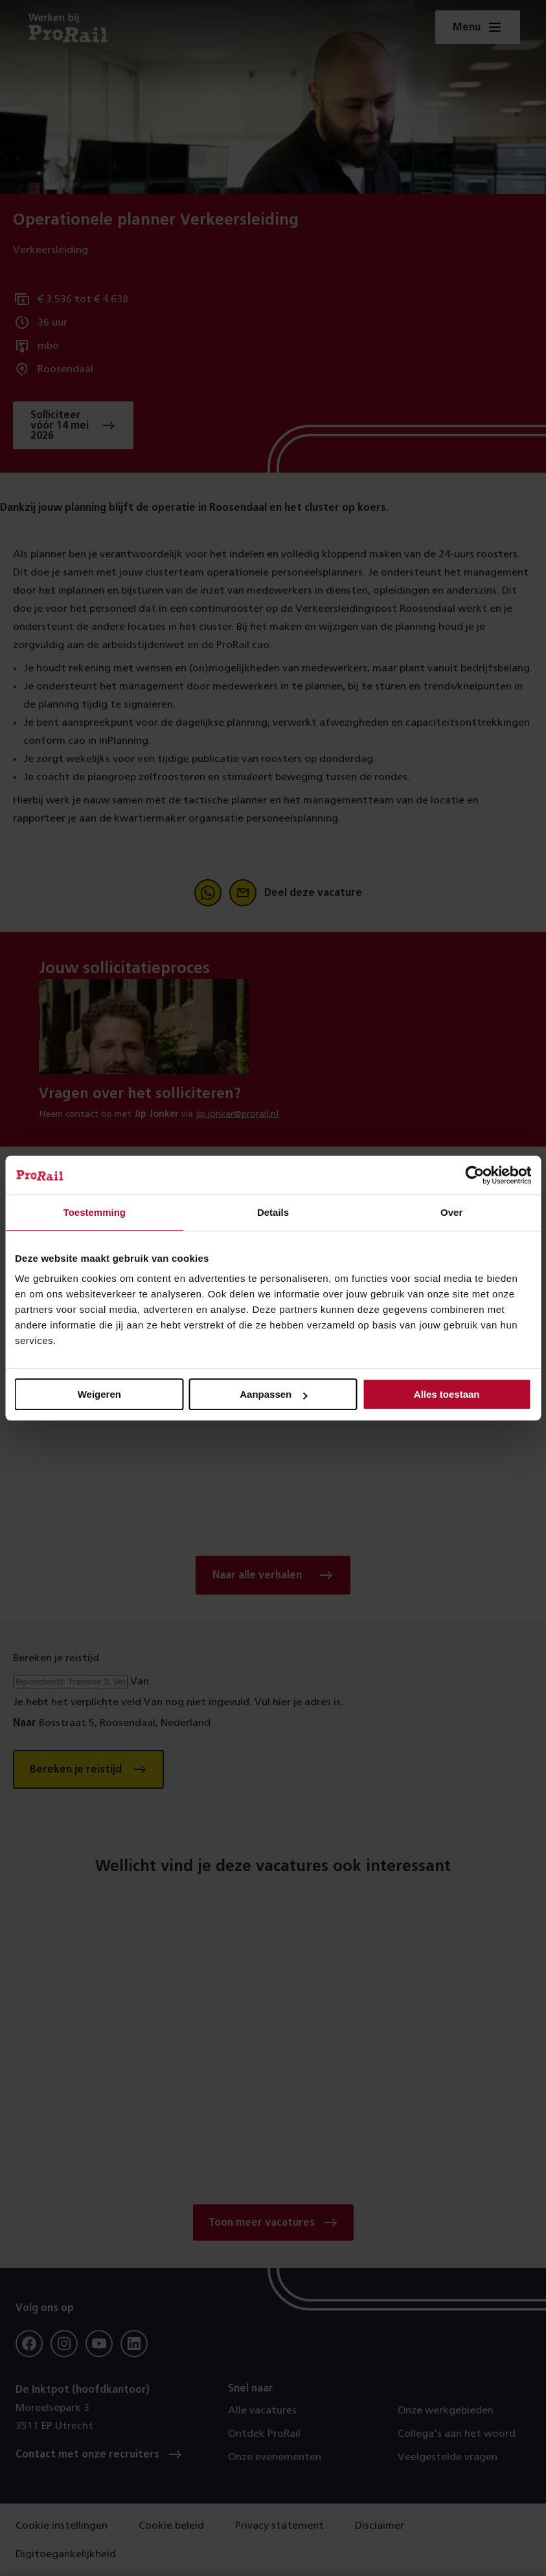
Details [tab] (273, 1212)
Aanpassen (273, 1394)
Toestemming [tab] (94, 1212)
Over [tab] (451, 1212)
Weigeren (99, 1394)
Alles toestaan (447, 1394)
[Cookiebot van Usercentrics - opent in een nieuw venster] (474, 1175)
